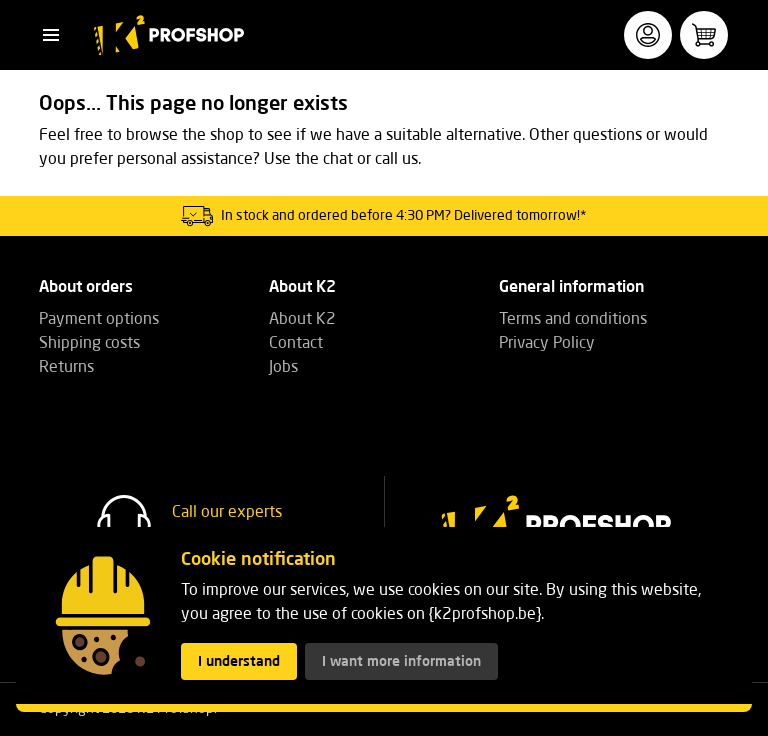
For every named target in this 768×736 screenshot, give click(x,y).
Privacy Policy (547, 344)
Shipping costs (89, 344)
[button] (51, 35)
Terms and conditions (573, 320)
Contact (296, 344)
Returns (66, 368)
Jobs (283, 368)
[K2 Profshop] (169, 35)
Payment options (99, 320)
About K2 (302, 320)
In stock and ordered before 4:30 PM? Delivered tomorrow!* (404, 216)
